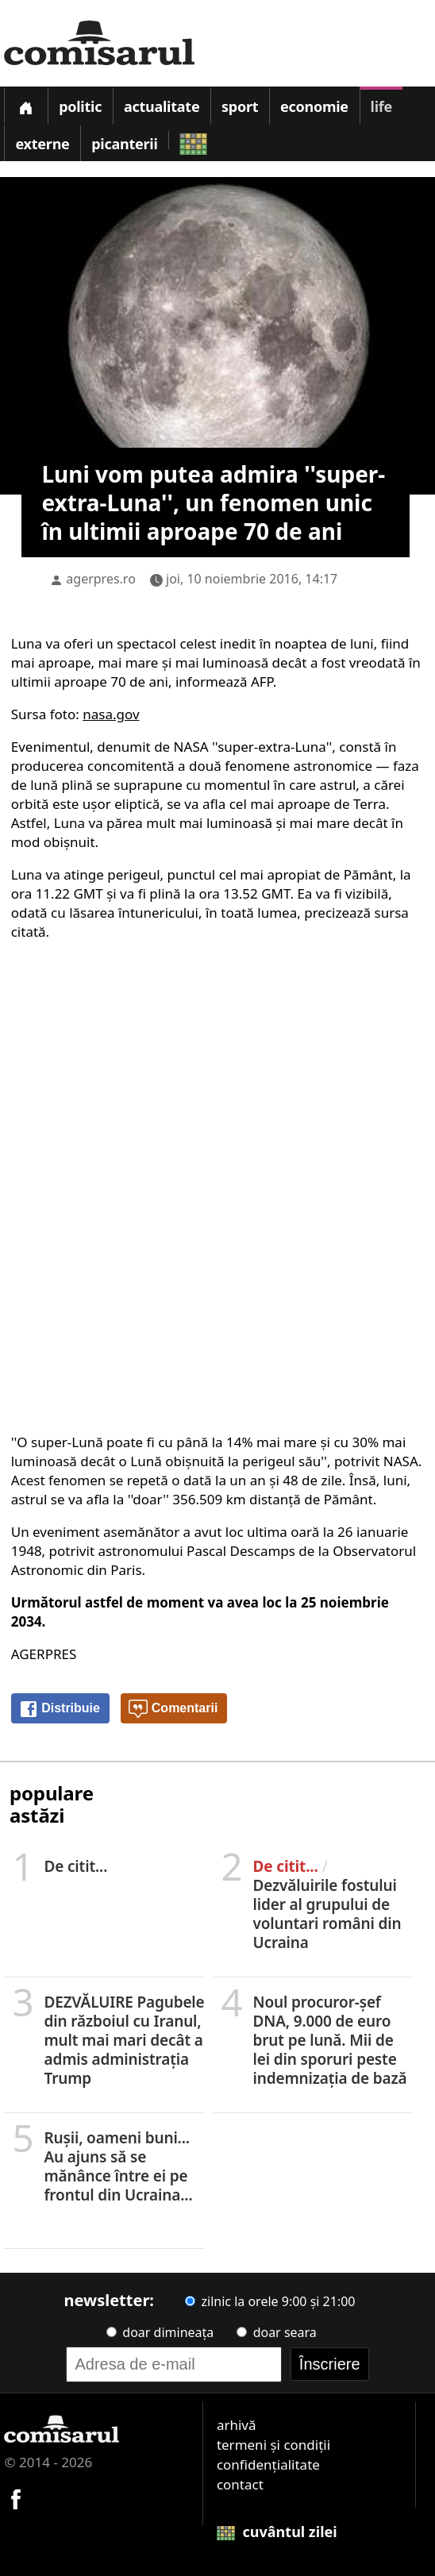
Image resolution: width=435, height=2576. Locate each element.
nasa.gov (111, 714)
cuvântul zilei (277, 2531)
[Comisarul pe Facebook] (16, 2497)
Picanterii (124, 143)
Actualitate (162, 106)
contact (240, 2484)
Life (381, 106)
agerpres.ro (101, 578)
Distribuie (59, 1709)
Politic (80, 106)
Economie (314, 106)
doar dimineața (160, 2332)
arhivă (236, 2425)
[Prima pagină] (25, 105)
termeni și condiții (273, 2444)
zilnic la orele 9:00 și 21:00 (270, 2301)
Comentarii (173, 1709)
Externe (42, 143)
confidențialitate (268, 2464)
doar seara (276, 2332)
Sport (239, 106)
